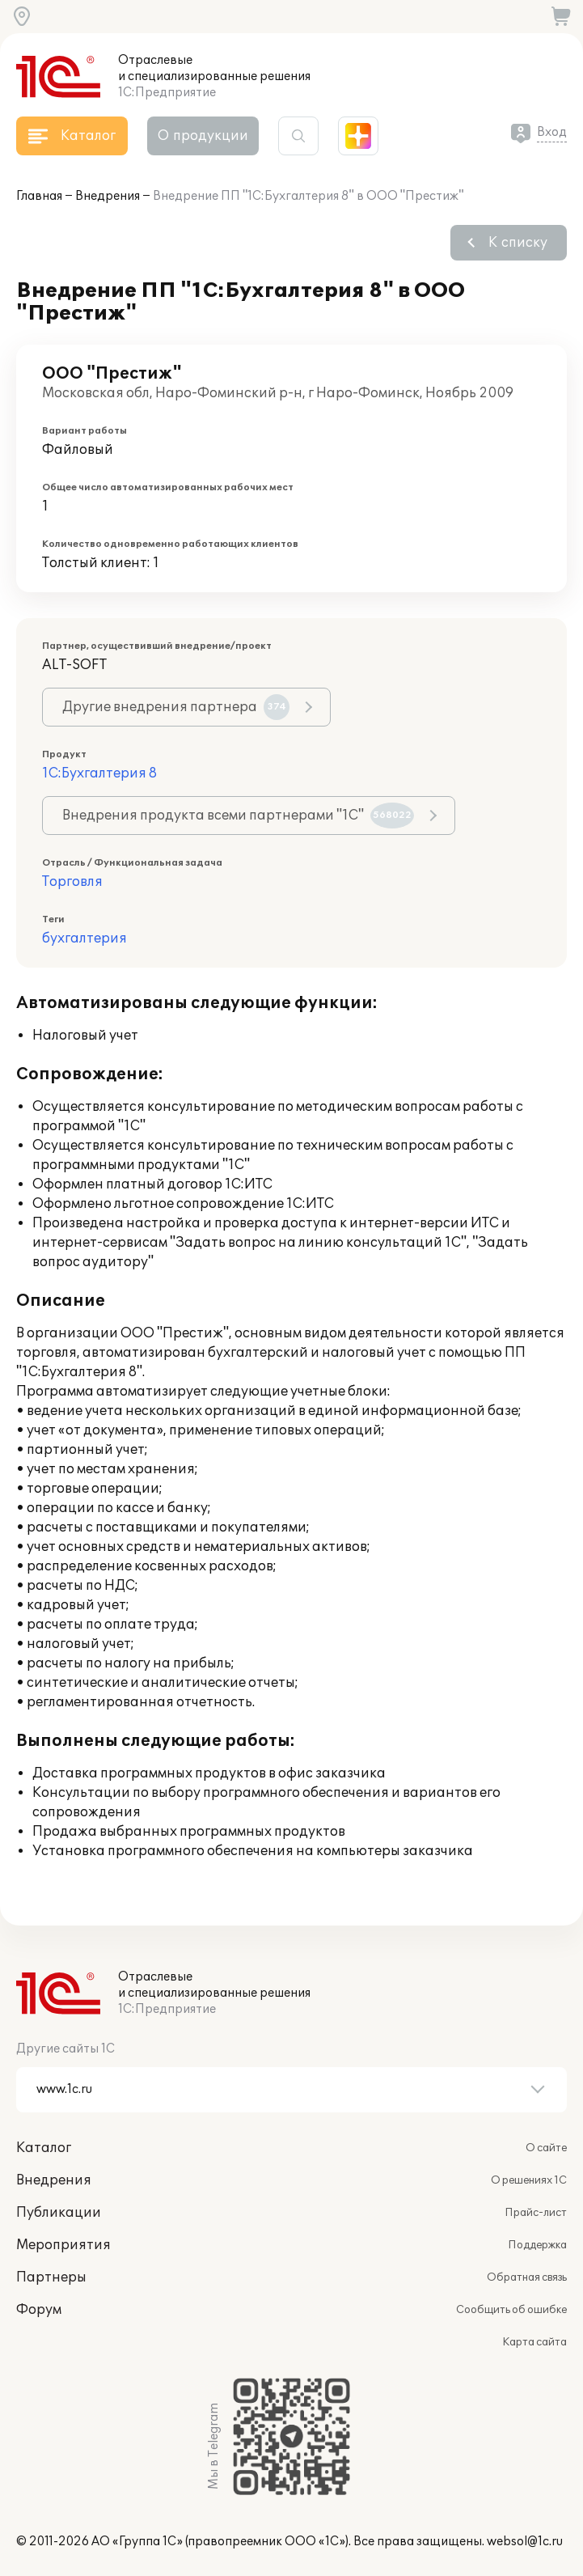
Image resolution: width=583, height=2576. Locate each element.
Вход (552, 132)
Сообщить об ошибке (511, 2309)
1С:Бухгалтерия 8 (99, 773)
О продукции (203, 136)
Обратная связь (527, 2277)
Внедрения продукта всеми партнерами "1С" (238, 815)
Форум (38, 2310)
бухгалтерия (84, 938)
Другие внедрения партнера (175, 707)
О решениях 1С (529, 2180)
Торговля (72, 882)
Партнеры (51, 2277)
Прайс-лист (536, 2212)
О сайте (546, 2148)
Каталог (43, 2148)
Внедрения (107, 196)
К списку (517, 243)
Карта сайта (534, 2342)
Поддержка (537, 2245)
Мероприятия (63, 2245)
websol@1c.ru (525, 2541)
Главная (39, 196)
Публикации (58, 2213)
